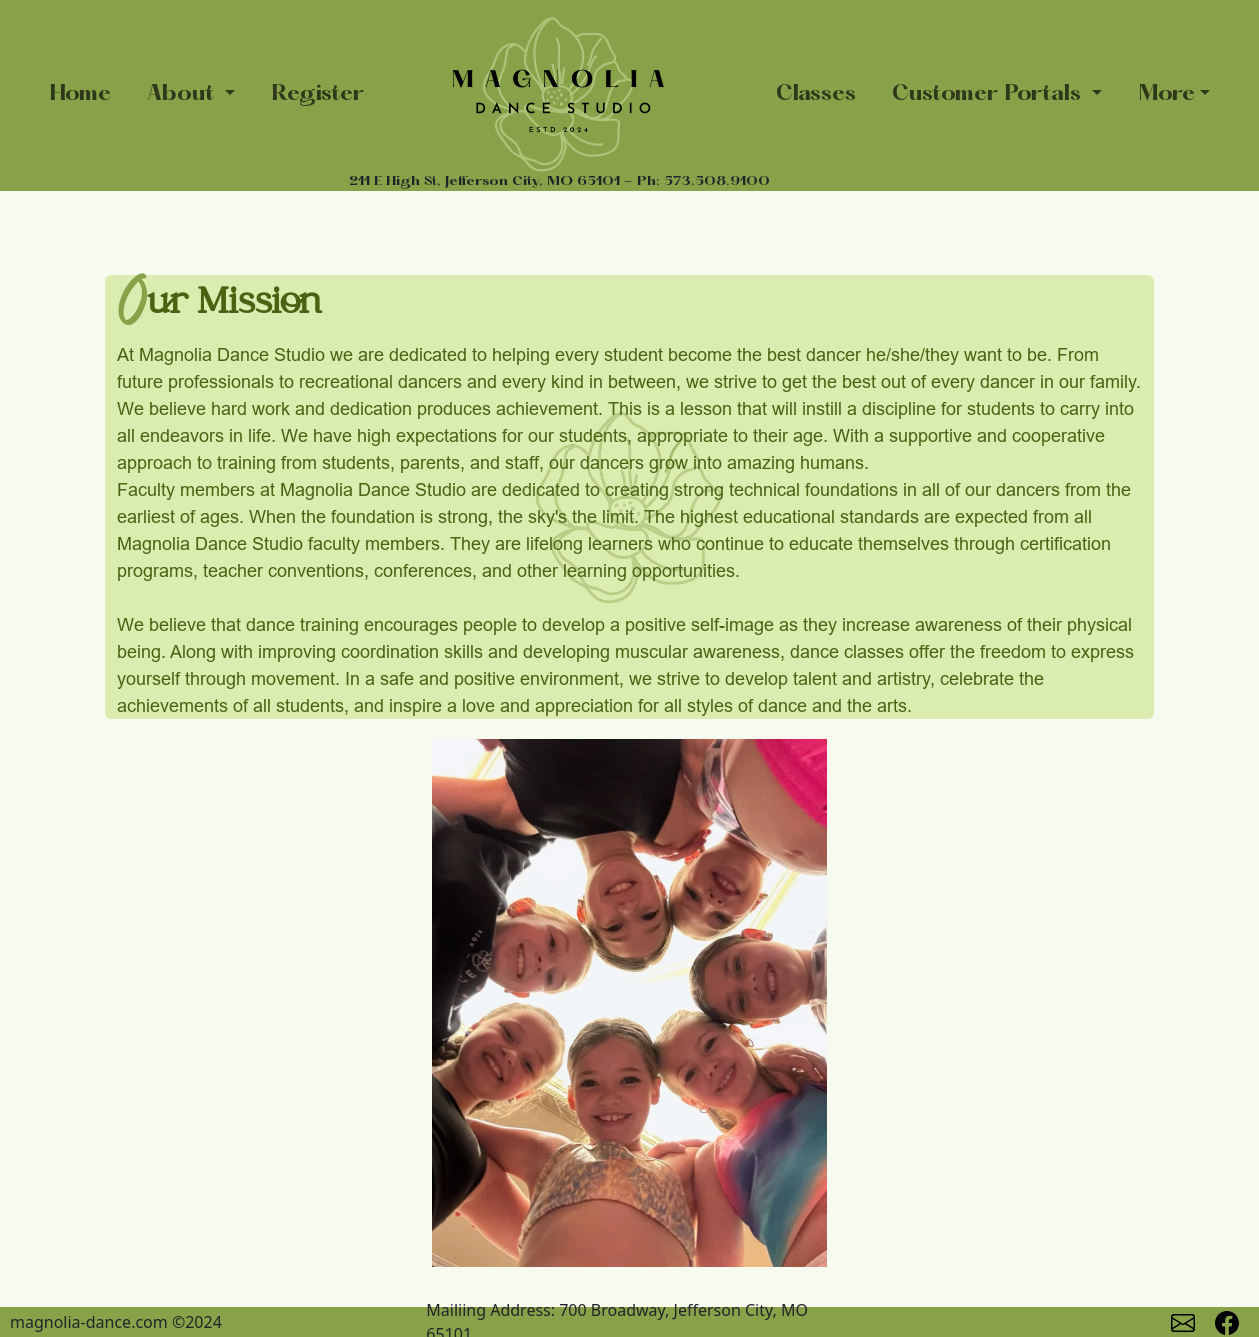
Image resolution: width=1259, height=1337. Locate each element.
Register (317, 94)
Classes (816, 94)
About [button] (183, 94)
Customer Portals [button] (989, 94)
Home (80, 94)
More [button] (1166, 94)
